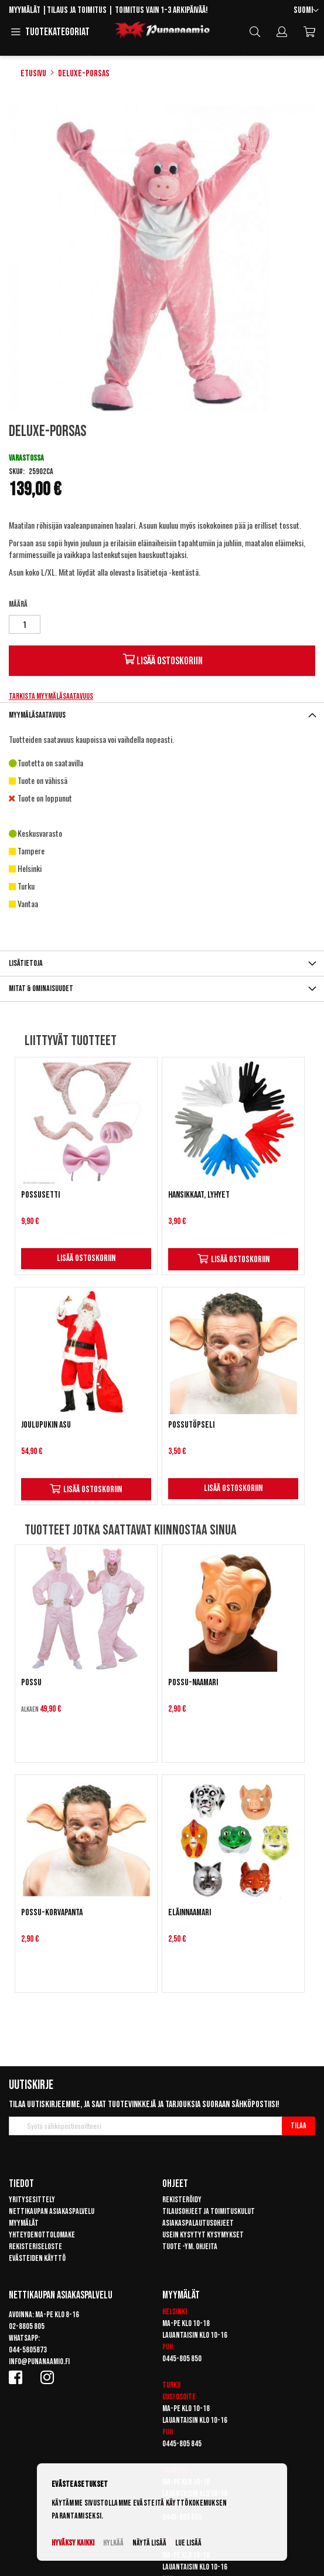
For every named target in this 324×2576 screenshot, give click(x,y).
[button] (306, 11)
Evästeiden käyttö (37, 2258)
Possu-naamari (193, 1682)
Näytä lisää (149, 2543)
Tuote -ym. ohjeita (189, 2247)
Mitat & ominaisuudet (41, 988)
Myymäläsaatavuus (37, 715)
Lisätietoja (26, 963)
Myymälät (24, 10)
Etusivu (33, 73)
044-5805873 (28, 2350)
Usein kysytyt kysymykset (203, 2235)
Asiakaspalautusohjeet (198, 2223)
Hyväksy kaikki (73, 2543)
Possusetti (40, 1195)
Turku (171, 2385)
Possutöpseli (191, 1425)
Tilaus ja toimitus (77, 10)
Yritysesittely (32, 2200)
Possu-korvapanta (52, 1912)
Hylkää (113, 2543)
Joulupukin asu (46, 1425)
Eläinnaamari (189, 1912)
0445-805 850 (182, 2359)
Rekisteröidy (182, 2200)
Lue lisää (188, 2543)
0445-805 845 (182, 2444)
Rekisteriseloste (35, 2247)
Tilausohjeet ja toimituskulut (208, 2211)
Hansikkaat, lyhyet (199, 1195)
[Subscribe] (298, 2126)
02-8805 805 (27, 2326)
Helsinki (174, 2312)
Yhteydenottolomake (42, 2235)
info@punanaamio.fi (39, 2362)
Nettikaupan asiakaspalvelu (51, 2211)
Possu (31, 1682)
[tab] (162, 715)
